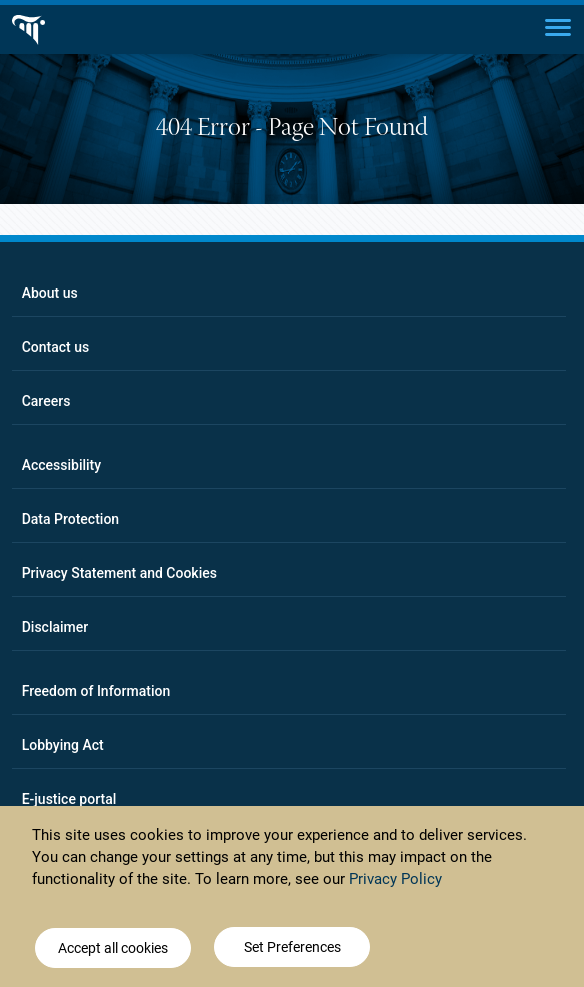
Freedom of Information (96, 691)
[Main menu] (558, 26)
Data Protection (70, 519)
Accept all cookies (113, 948)
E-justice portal (69, 799)
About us (50, 293)
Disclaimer (55, 627)
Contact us (56, 347)
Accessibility (61, 465)
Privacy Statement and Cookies (119, 573)
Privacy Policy (395, 879)
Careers (46, 401)
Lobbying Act (63, 745)
